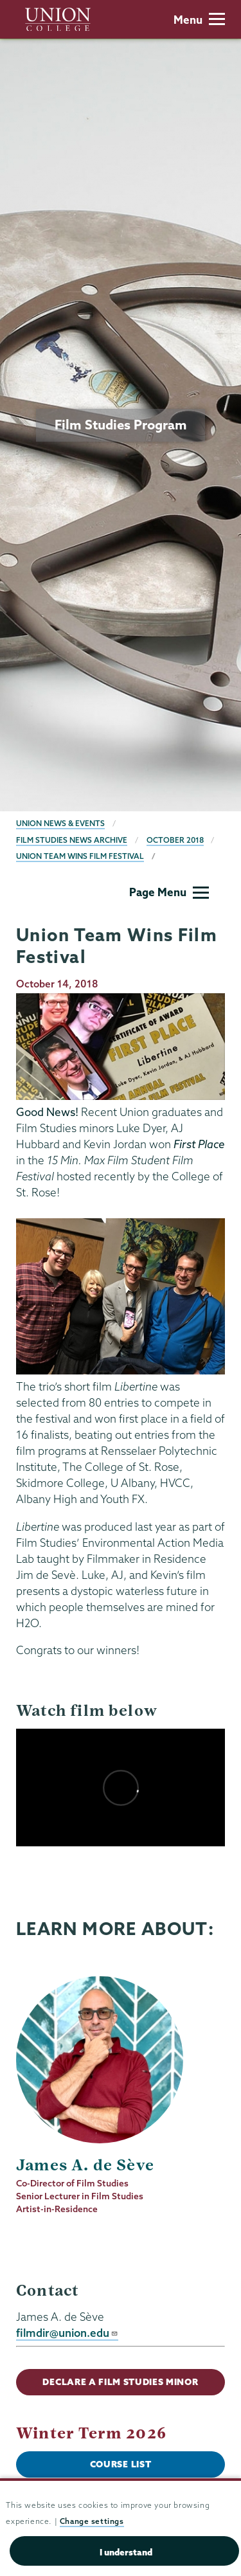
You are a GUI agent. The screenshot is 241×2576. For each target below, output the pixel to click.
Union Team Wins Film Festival (80, 856)
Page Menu (169, 892)
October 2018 (175, 840)
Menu (199, 19)
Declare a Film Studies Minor (120, 2382)
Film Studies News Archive (71, 840)
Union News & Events (60, 823)
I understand (126, 2552)
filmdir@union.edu (67, 2332)
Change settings (92, 2521)
